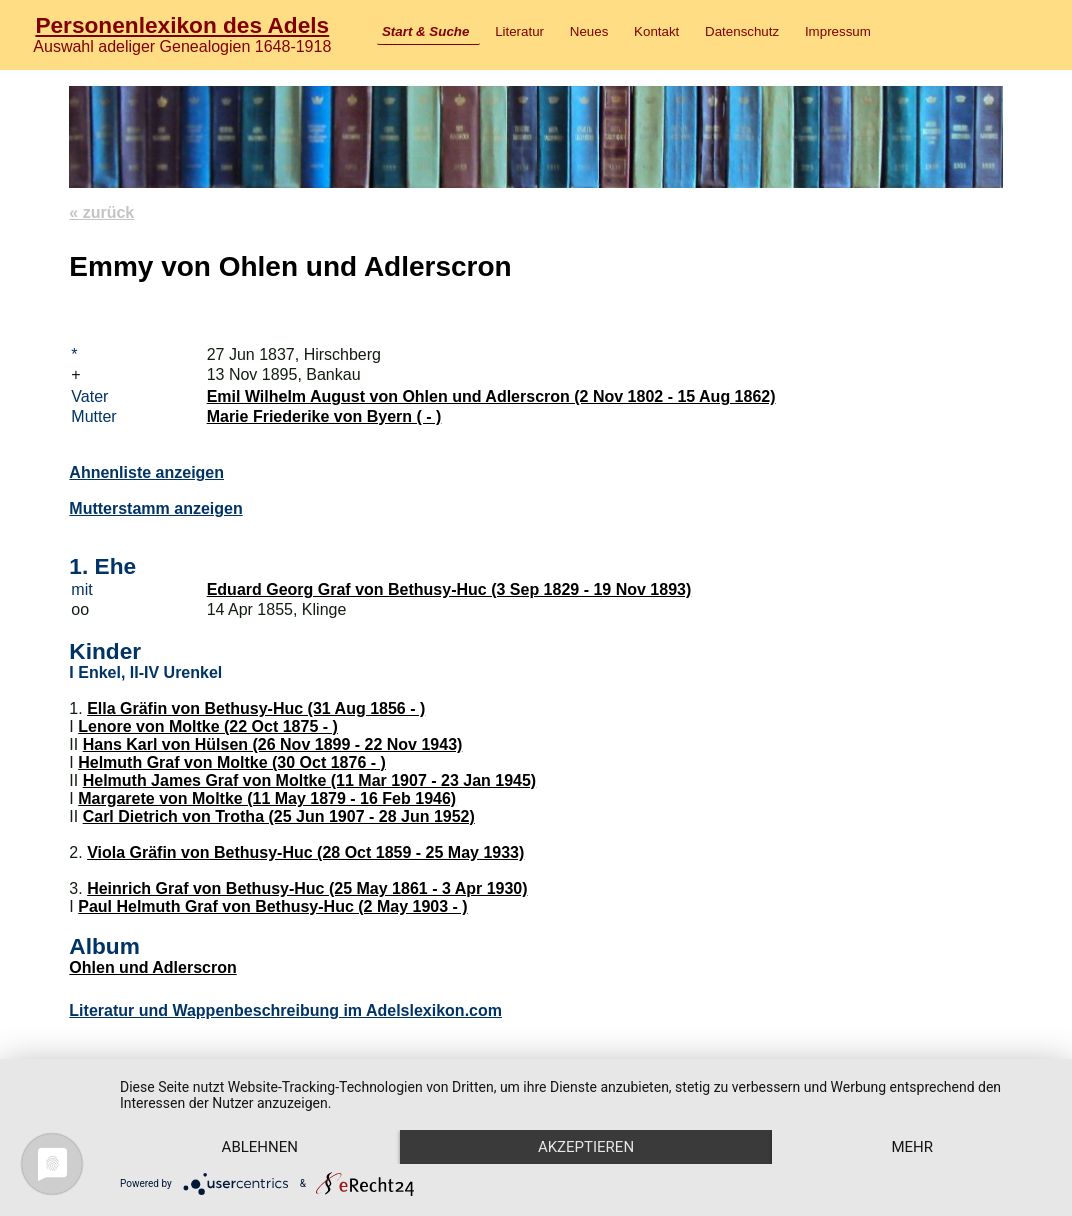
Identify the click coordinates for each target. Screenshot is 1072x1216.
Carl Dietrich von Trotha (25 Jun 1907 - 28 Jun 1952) (279, 816)
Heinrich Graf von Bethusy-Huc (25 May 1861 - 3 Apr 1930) (307, 888)
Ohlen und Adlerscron (152, 967)
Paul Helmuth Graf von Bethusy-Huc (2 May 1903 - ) (272, 906)
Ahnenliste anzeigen (146, 472)
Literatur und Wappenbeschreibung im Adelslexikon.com (285, 1010)
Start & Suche (425, 31)
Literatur (519, 31)
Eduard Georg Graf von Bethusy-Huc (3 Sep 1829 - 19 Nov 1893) (449, 589)
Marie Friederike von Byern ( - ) (324, 416)
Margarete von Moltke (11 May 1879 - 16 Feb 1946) (267, 798)
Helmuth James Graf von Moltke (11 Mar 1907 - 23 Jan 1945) (310, 780)
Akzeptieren (586, 1147)
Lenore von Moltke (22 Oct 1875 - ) (208, 726)
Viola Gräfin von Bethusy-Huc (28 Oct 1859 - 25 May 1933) (305, 852)
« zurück (101, 212)
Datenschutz (742, 31)
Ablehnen (260, 1147)
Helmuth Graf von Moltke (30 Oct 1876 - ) (232, 762)
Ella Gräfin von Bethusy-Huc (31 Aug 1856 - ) (256, 708)
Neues (589, 31)
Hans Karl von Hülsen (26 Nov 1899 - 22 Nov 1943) (273, 744)
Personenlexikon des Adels (182, 25)
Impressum (838, 31)
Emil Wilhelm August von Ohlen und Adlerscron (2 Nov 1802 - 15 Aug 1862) (491, 396)
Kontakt (656, 31)
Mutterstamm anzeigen (155, 508)
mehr (912, 1147)
